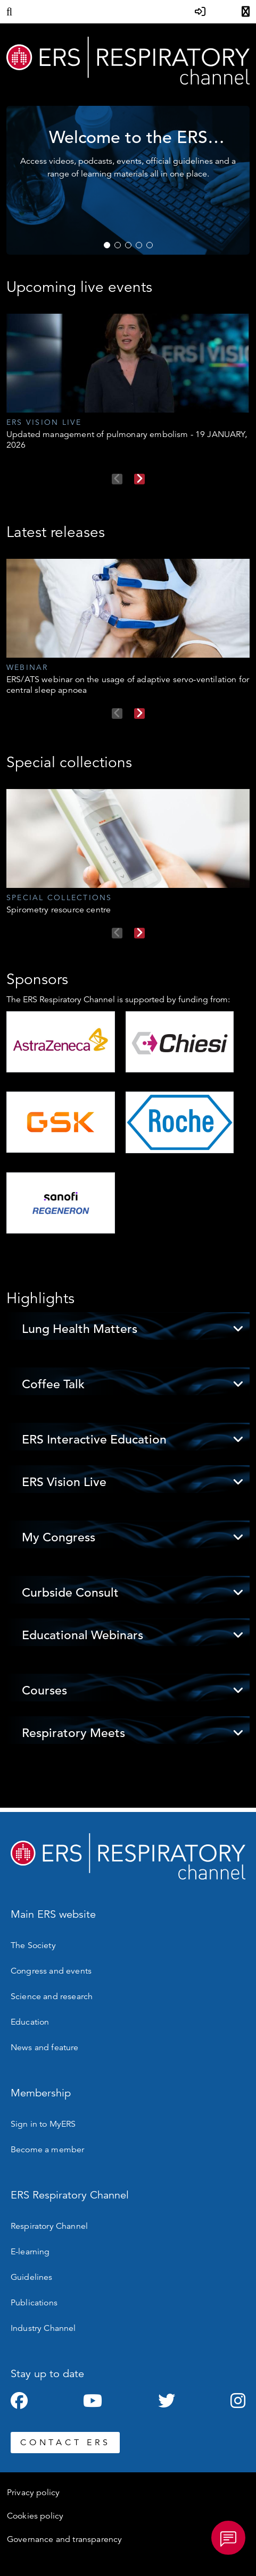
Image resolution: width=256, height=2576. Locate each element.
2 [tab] (117, 245)
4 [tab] (139, 245)
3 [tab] (128, 245)
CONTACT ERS (65, 2442)
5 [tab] (149, 245)
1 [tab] (107, 245)
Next (139, 479)
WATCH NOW (200, 218)
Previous (117, 479)
